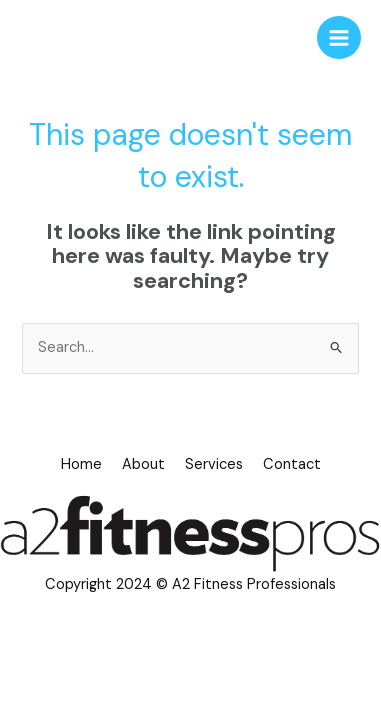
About (143, 464)
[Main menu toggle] (339, 38)
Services (214, 464)
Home (81, 464)
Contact (292, 464)
